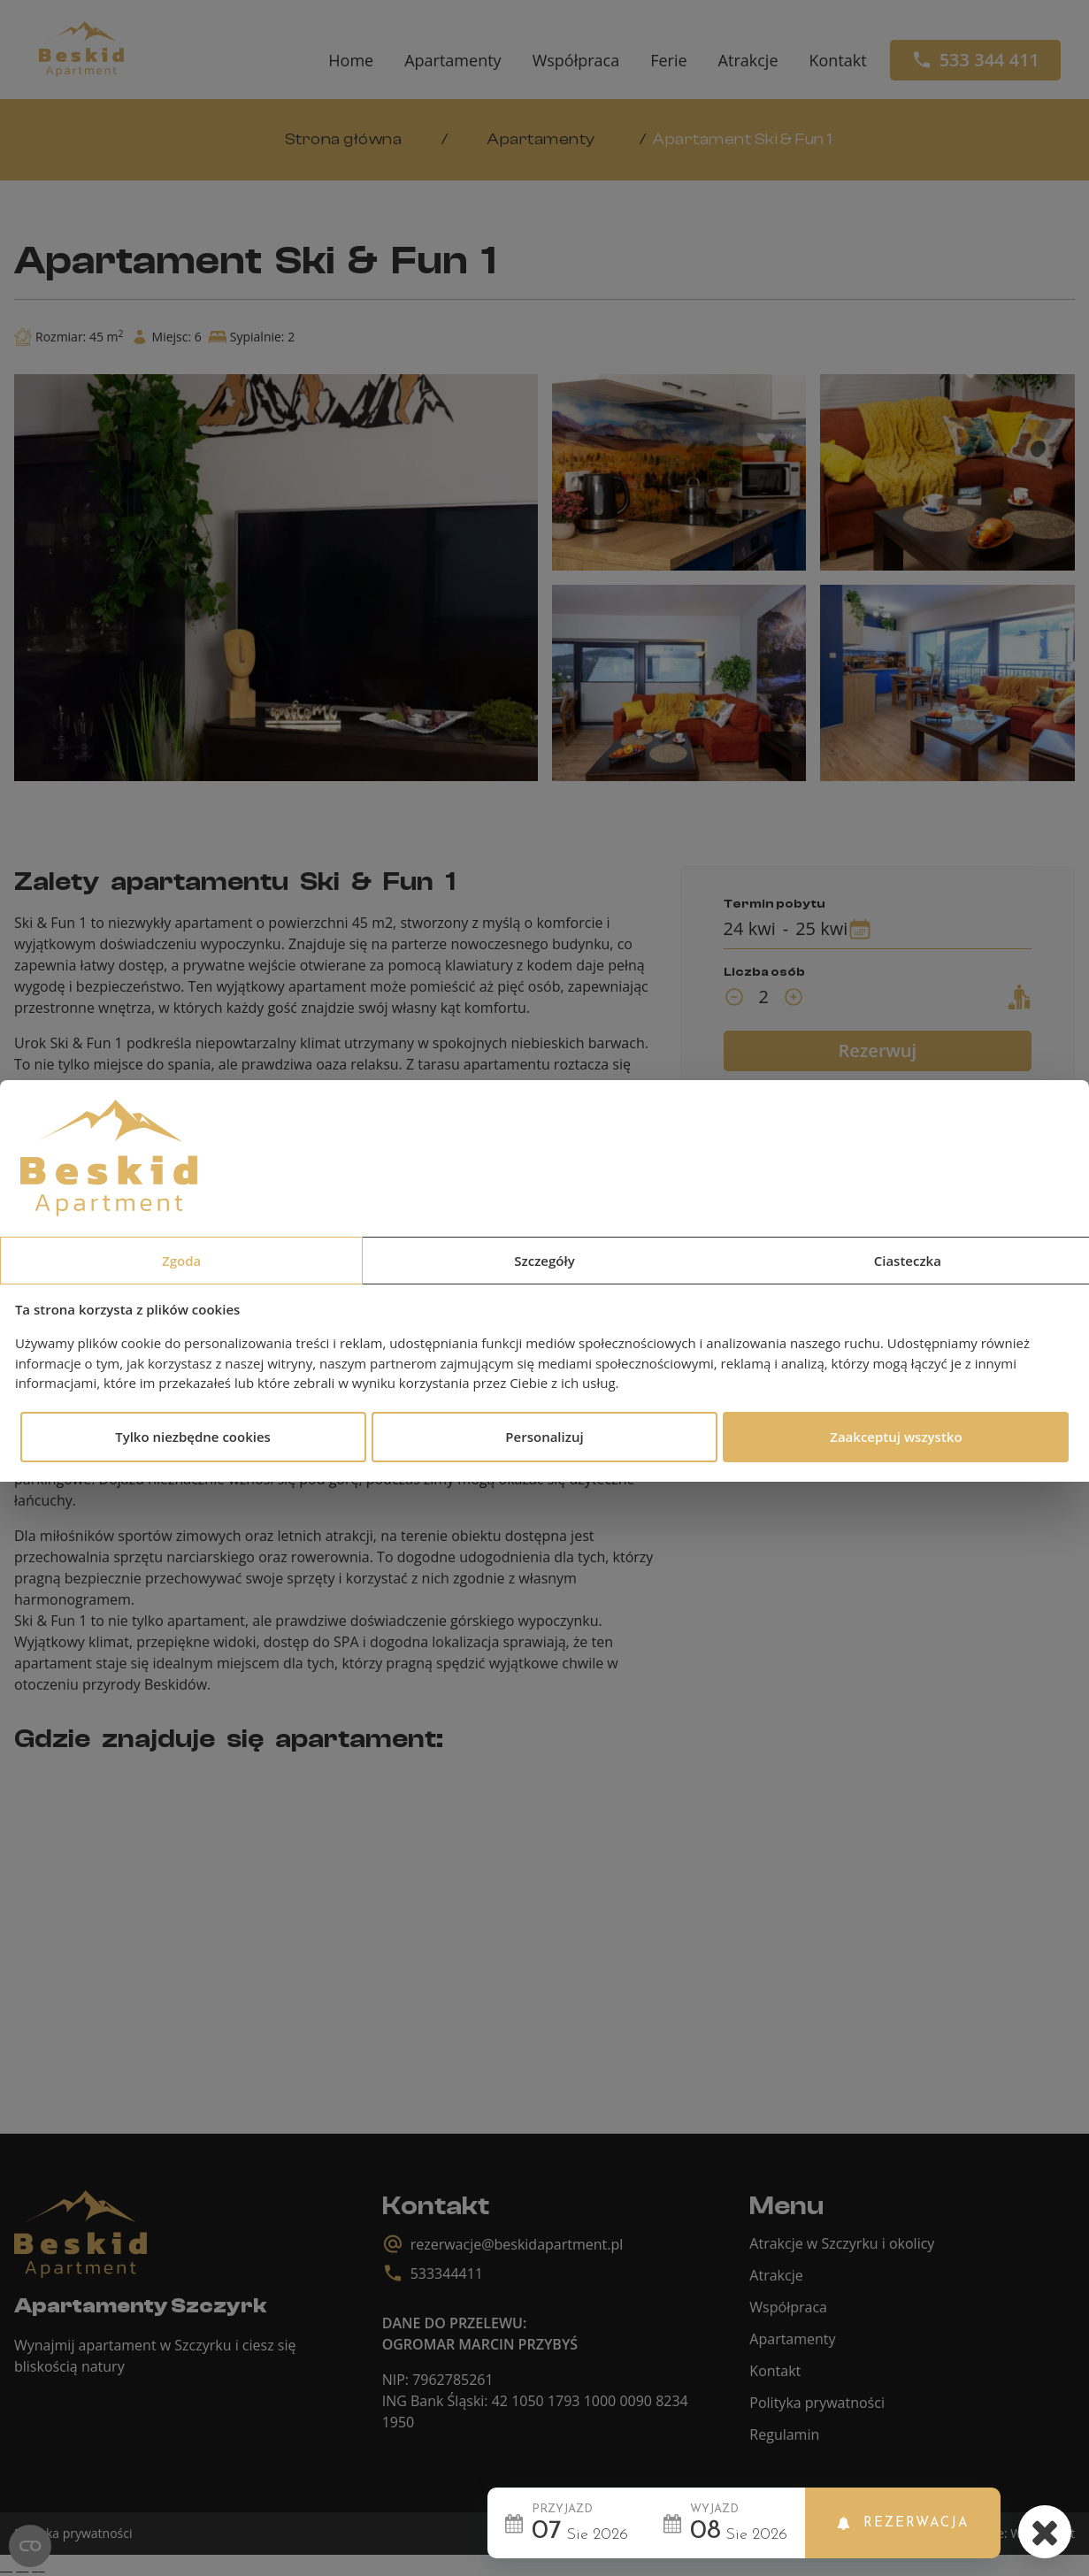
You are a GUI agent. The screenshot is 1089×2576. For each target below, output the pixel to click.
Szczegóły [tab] (544, 1260)
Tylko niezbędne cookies (193, 1436)
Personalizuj (544, 1436)
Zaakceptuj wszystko (896, 1436)
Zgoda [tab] (181, 1260)
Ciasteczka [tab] (907, 1260)
